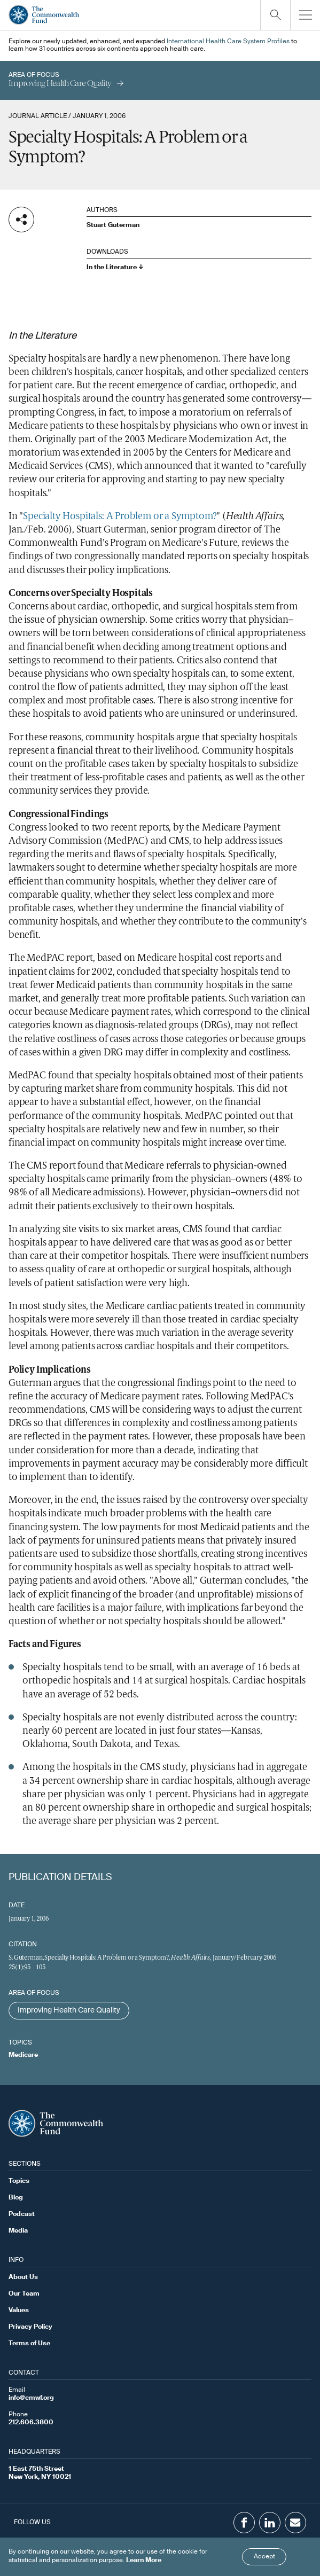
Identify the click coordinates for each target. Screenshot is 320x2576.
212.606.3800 (31, 2423)
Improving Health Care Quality (69, 2010)
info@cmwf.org (31, 2398)
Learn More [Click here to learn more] (143, 2560)
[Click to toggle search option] (275, 15)
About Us (23, 2277)
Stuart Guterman (113, 225)
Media (18, 2231)
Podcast (22, 2214)
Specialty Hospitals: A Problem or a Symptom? (119, 517)
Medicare (23, 2055)
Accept (264, 2557)
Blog (16, 2198)
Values (19, 2310)
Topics (19, 2181)
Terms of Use (29, 2343)
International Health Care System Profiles (228, 41)
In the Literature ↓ (115, 267)
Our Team (24, 2294)
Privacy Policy (30, 2327)
